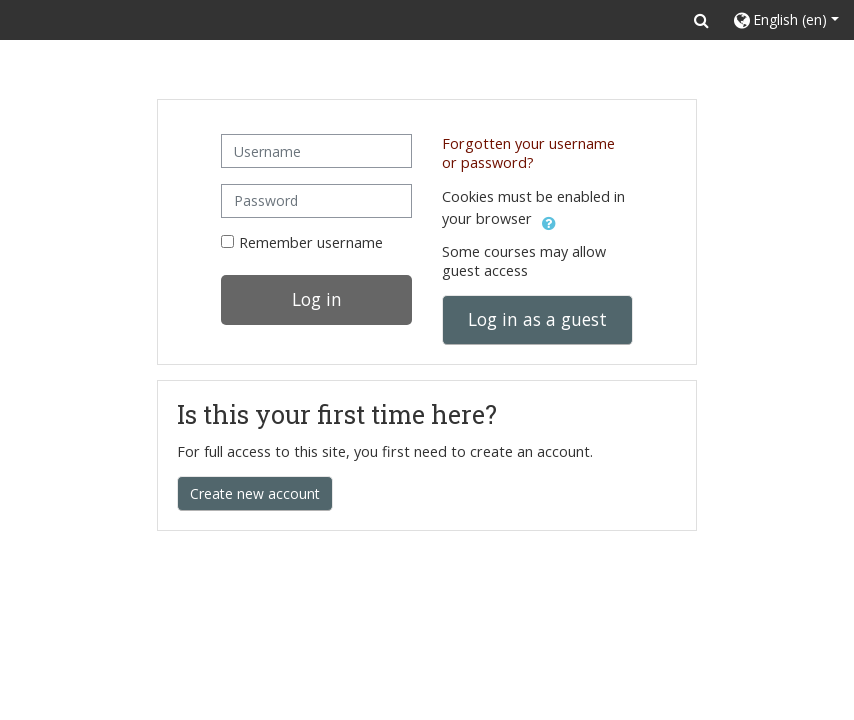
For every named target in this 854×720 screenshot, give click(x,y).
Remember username (311, 242)
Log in (317, 299)
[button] (701, 20)
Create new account (255, 493)
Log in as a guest (537, 319)
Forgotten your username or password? (528, 153)
